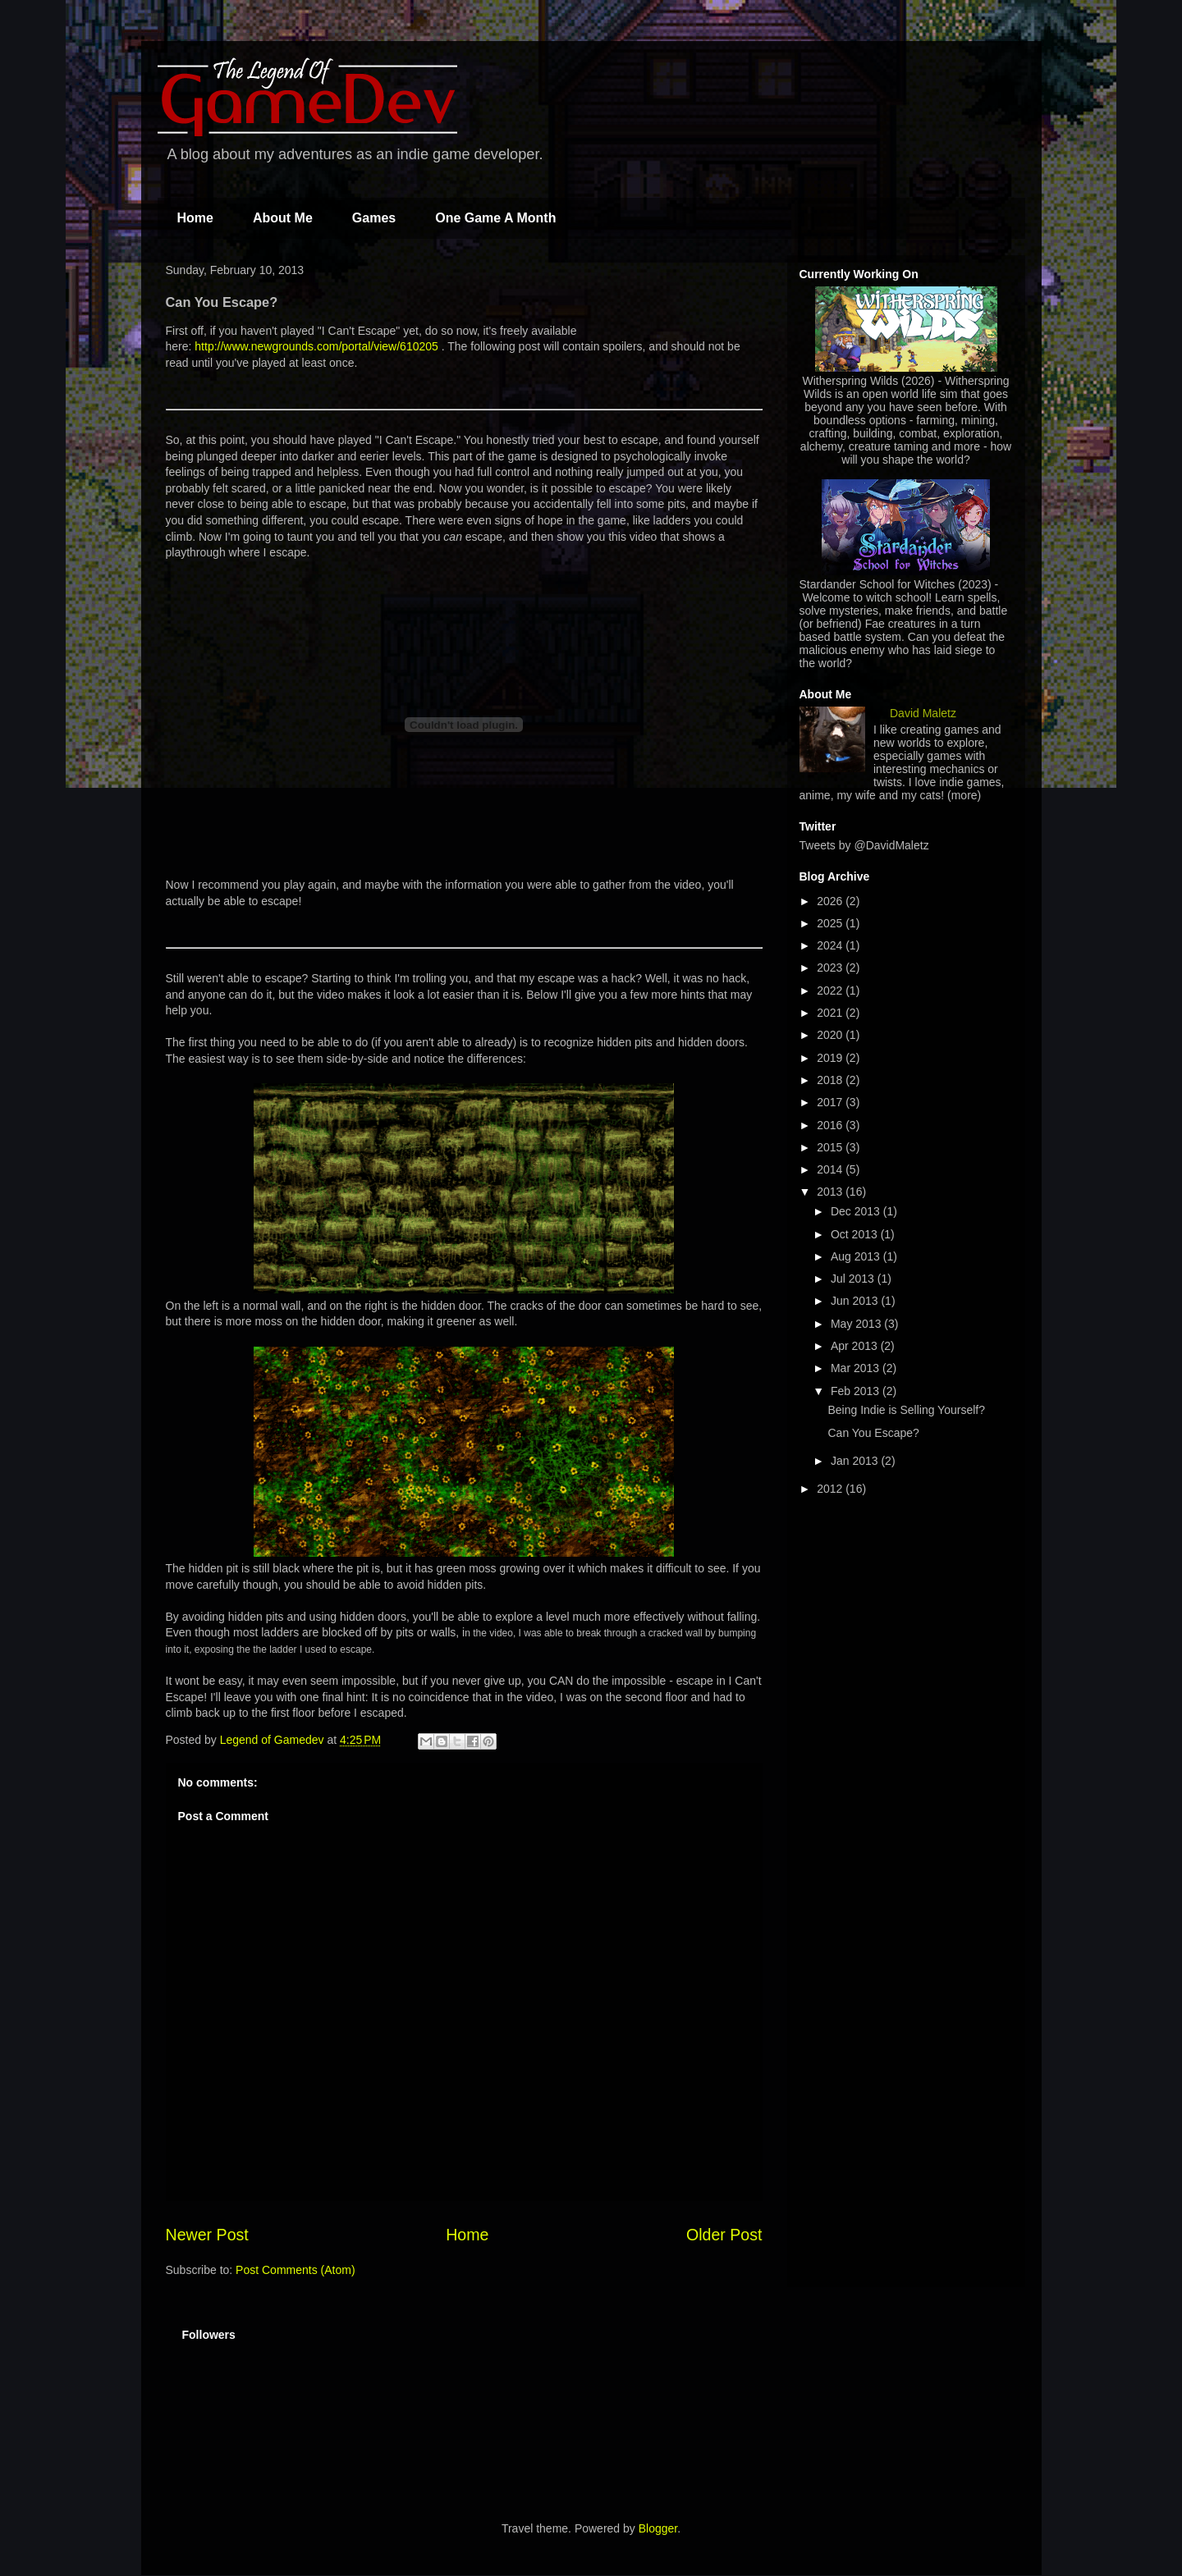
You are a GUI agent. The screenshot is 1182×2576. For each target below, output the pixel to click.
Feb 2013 (856, 1391)
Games (374, 218)
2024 (831, 945)
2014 (831, 1169)
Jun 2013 (856, 1300)
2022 (831, 990)
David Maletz (923, 713)
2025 (831, 923)
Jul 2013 (854, 1278)
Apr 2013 (856, 1345)
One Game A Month (495, 218)
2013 (831, 1191)
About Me (283, 218)
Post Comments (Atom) (295, 2269)
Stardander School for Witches (877, 584)
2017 (831, 1102)
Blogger (658, 2528)
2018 (831, 1080)
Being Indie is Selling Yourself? (905, 1409)
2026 (831, 901)
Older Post (724, 2235)
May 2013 (857, 1323)
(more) (964, 795)
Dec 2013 (857, 1211)
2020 (831, 1034)
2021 (831, 1012)
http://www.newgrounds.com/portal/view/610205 (316, 346)
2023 (831, 967)
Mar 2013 (856, 1368)
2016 (831, 1125)
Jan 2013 (856, 1460)
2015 (831, 1147)
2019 (831, 1057)
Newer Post (207, 2235)
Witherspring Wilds (850, 380)
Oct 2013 (856, 1234)
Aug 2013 (857, 1256)
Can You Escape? (873, 1432)
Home (195, 218)
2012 (831, 1488)
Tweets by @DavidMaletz (864, 845)
